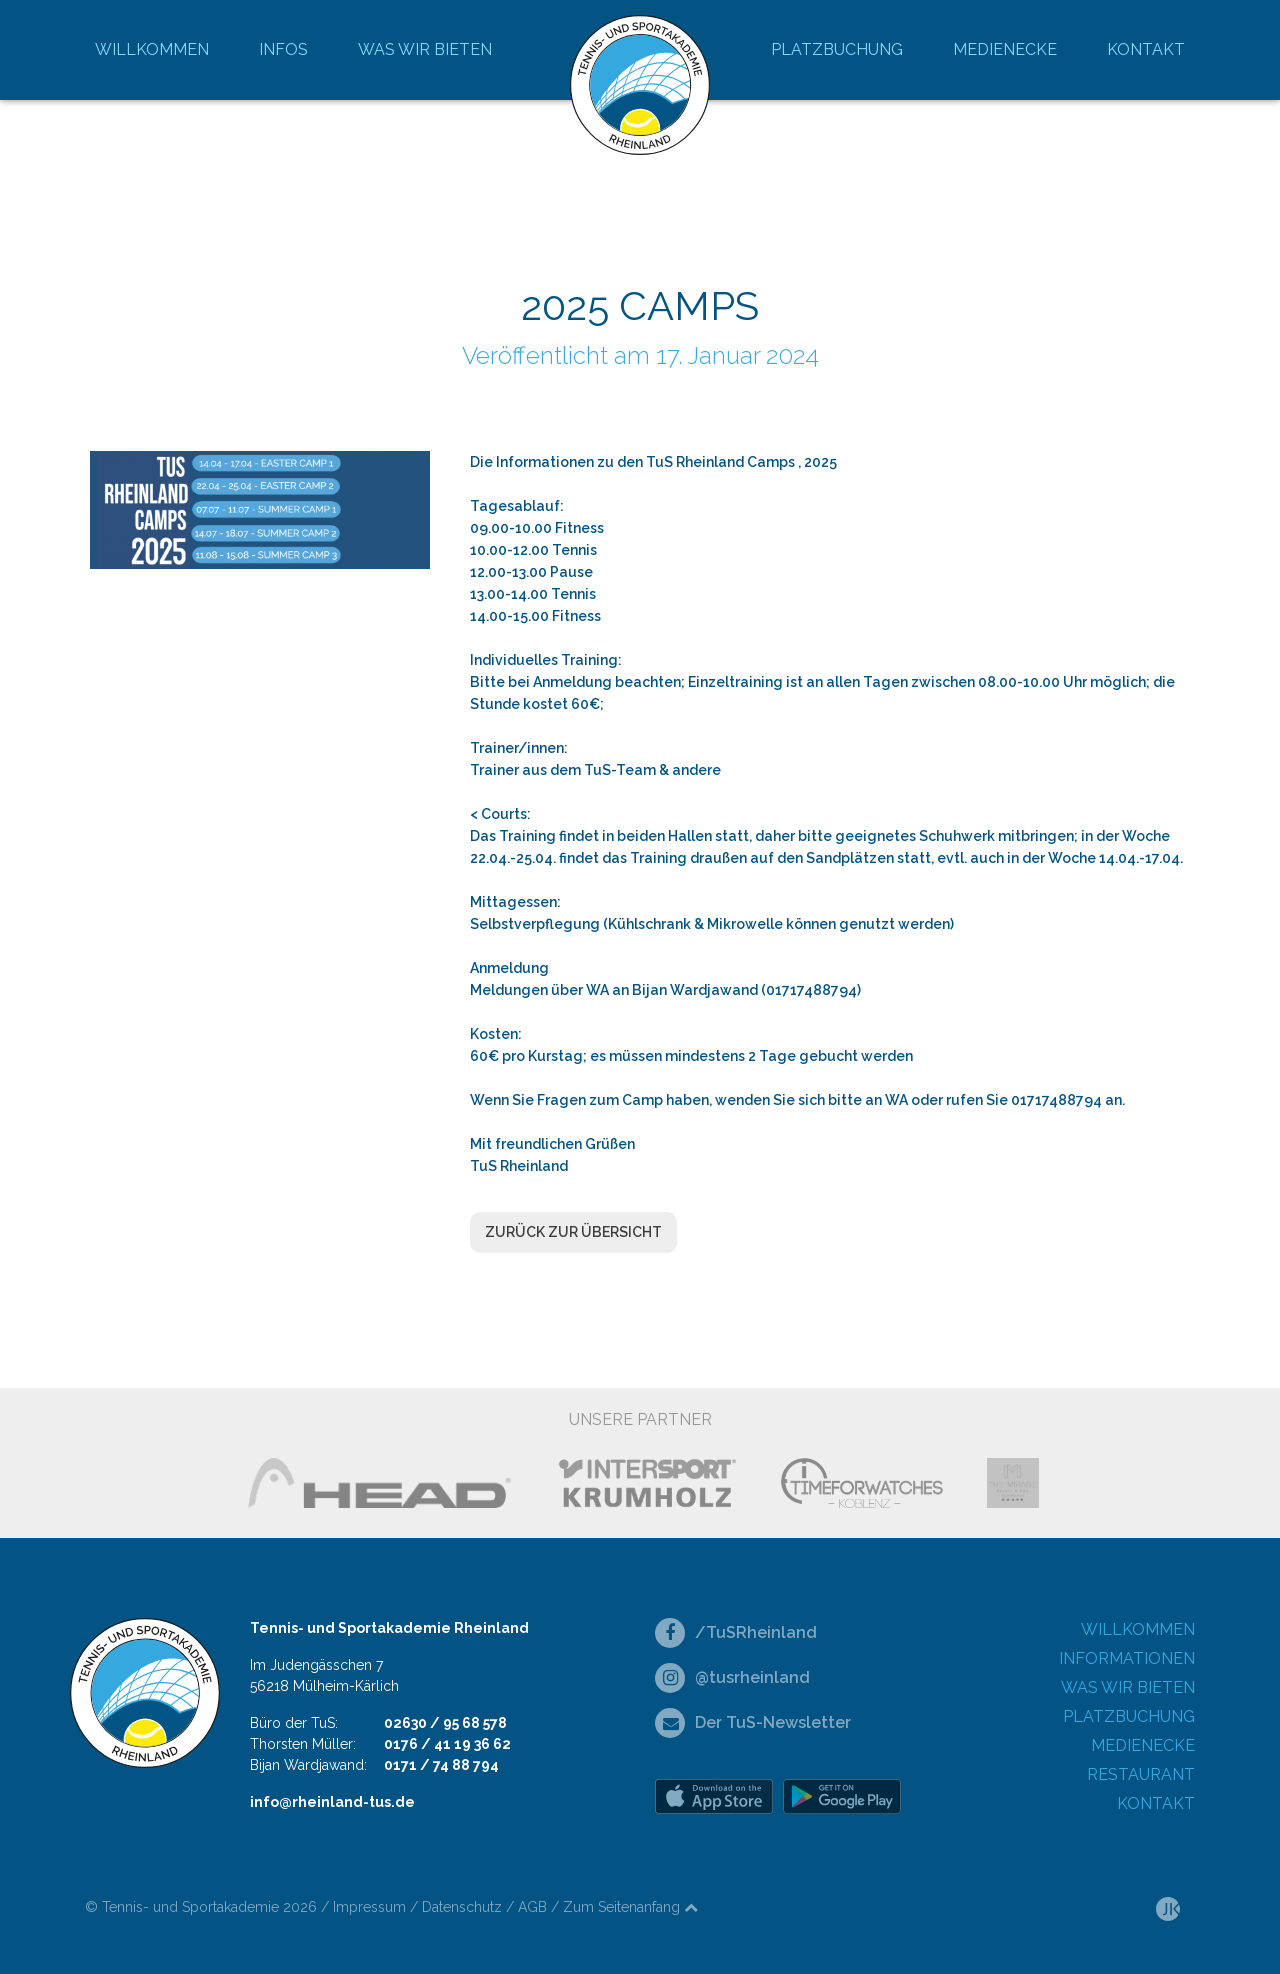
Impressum (369, 1907)
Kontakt (1146, 49)
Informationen (1127, 1658)
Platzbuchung (837, 49)
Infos (283, 49)
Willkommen (152, 49)
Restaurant (1141, 1774)
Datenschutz (462, 1907)
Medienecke (1005, 49)
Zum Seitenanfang (630, 1907)
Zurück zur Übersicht (573, 1232)
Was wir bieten (425, 49)
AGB (532, 1907)
